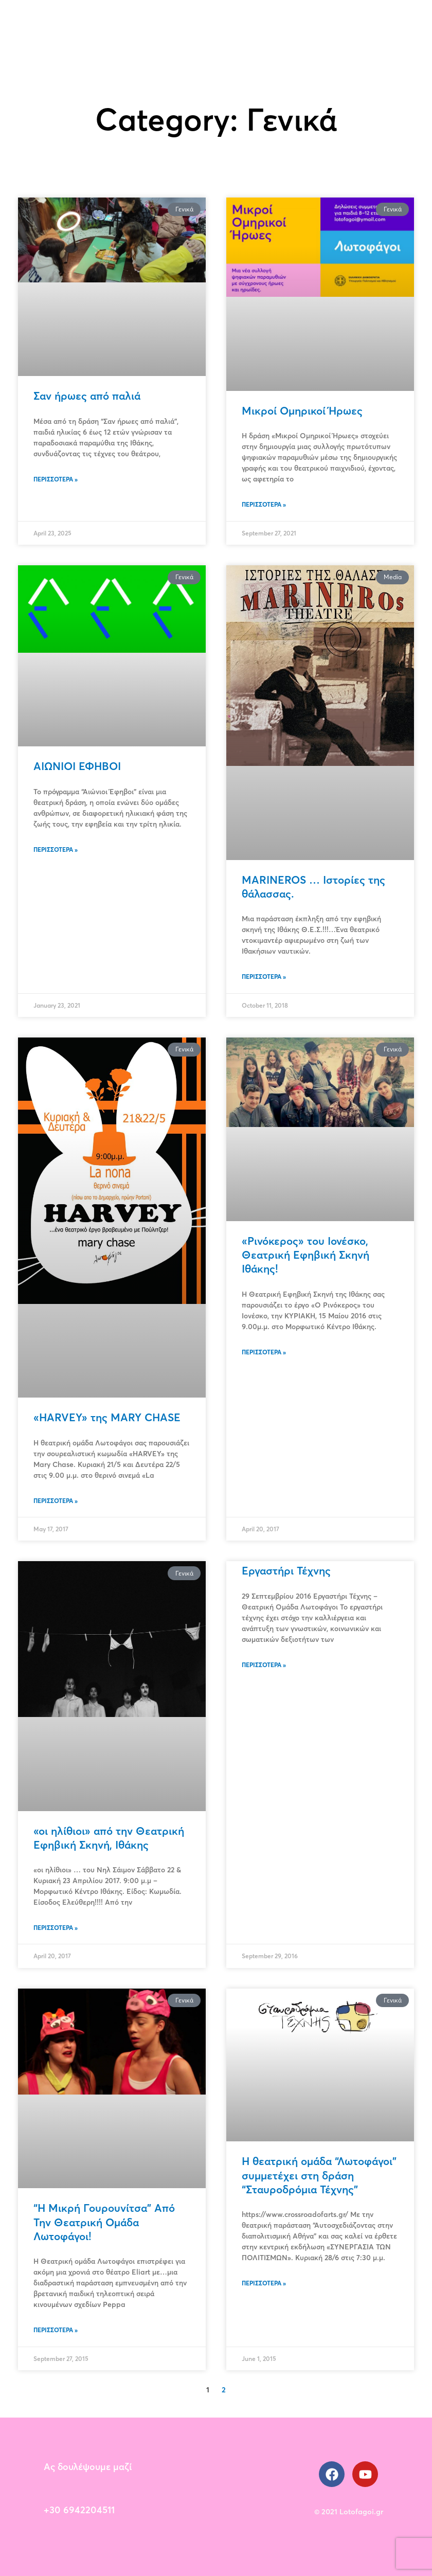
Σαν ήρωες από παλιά (86, 395)
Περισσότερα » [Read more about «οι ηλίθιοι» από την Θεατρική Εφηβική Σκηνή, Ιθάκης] (55, 1927)
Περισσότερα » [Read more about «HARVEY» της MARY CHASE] (55, 1501)
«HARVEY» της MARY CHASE (107, 1417)
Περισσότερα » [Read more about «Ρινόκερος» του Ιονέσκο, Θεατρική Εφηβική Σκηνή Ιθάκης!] (264, 1352)
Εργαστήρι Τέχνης (286, 1570)
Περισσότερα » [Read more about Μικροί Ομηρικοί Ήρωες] (264, 504)
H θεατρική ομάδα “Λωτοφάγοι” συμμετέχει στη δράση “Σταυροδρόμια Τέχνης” (319, 2175)
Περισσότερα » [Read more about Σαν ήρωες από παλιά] (55, 479)
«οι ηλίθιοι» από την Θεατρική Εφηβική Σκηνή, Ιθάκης (108, 1837)
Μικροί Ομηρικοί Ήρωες (302, 410)
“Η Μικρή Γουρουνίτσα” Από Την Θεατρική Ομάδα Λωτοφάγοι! (104, 2222)
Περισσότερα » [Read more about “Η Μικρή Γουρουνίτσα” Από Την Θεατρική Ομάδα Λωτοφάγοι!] (55, 2330)
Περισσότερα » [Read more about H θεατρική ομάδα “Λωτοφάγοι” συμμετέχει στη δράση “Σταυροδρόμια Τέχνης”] (264, 2283)
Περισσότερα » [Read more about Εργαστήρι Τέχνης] (264, 1665)
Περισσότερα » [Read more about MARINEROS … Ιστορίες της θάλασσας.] (264, 976)
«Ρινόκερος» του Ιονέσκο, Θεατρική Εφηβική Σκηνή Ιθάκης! (305, 1255)
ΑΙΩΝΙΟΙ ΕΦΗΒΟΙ (77, 766)
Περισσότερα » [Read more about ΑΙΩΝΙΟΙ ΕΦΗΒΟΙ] (55, 849)
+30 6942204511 (79, 2510)
